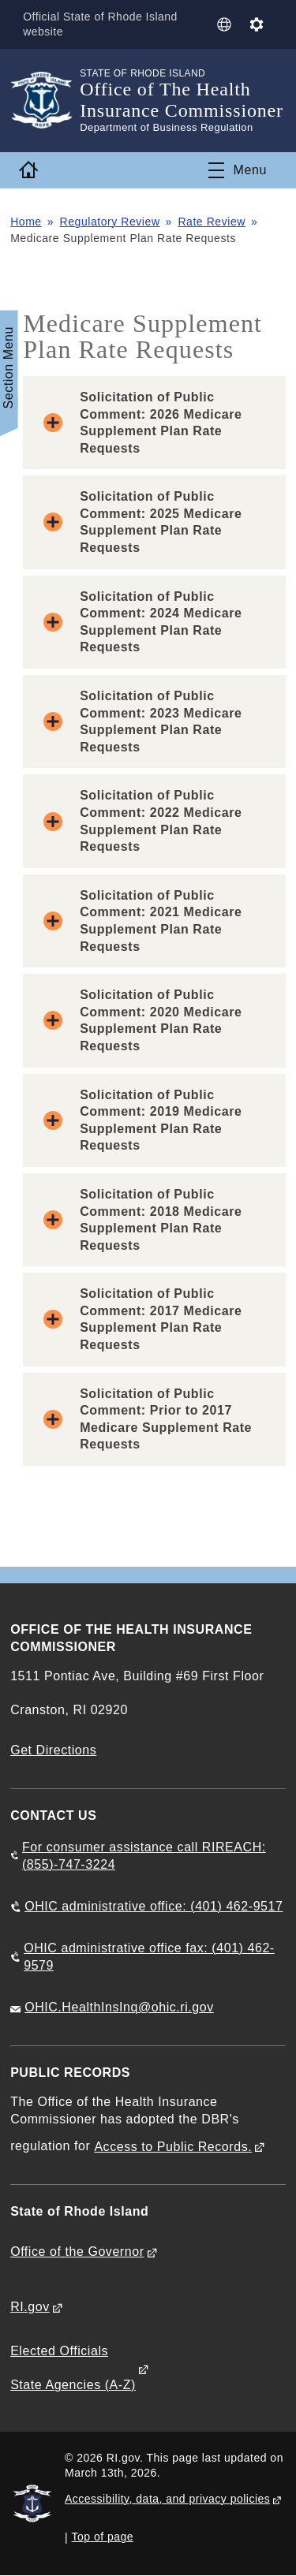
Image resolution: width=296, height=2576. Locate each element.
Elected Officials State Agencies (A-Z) (73, 2367)
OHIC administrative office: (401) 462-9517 (153, 1906)
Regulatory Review (110, 221)
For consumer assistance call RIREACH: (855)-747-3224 (144, 1855)
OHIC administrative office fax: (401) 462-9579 (149, 1956)
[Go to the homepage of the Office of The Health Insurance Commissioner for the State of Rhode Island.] (45, 100)
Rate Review (211, 221)
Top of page (103, 2536)
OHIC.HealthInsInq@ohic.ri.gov (119, 2007)
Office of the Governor (77, 2251)
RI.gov (30, 2306)
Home (26, 221)
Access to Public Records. (173, 2146)
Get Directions (53, 1750)
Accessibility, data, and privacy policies (167, 2498)
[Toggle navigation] (237, 170)
